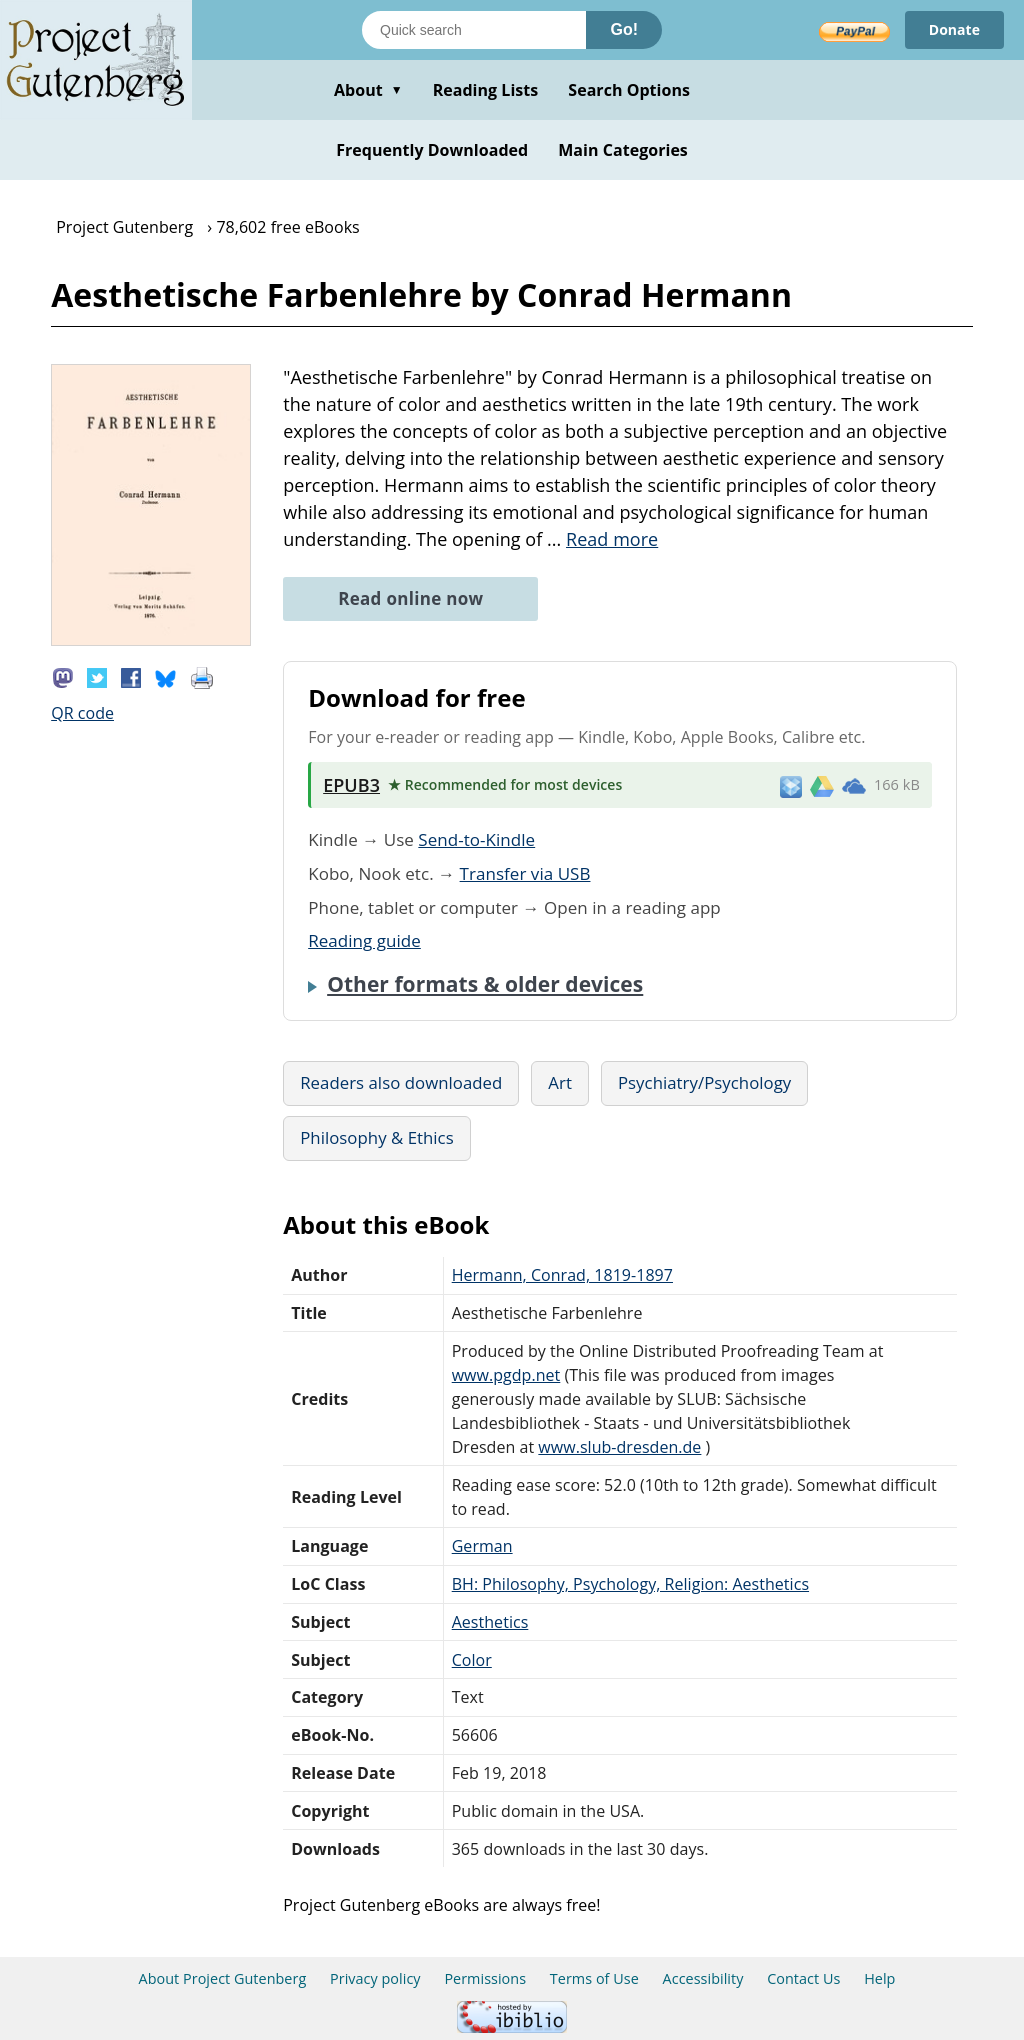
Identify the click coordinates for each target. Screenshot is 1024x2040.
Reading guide (364, 940)
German (482, 1546)
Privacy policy (375, 1978)
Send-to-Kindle (476, 839)
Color (472, 1660)
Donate (954, 29)
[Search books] (474, 30)
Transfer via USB (525, 873)
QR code (82, 713)
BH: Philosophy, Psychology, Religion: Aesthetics (630, 1584)
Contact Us (803, 1978)
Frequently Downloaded (432, 150)
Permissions (485, 1978)
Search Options (629, 90)
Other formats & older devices (485, 984)
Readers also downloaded (401, 1082)
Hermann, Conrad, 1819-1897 (562, 1275)
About (368, 90)
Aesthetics (490, 1622)
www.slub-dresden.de (619, 1447)
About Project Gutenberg (223, 1978)
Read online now (410, 598)
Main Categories (623, 150)
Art (560, 1082)
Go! (624, 29)
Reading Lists (486, 90)
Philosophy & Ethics (377, 1137)
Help (879, 1978)
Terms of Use (594, 1978)
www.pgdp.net (506, 1375)
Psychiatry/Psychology (704, 1082)
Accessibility (703, 1978)
